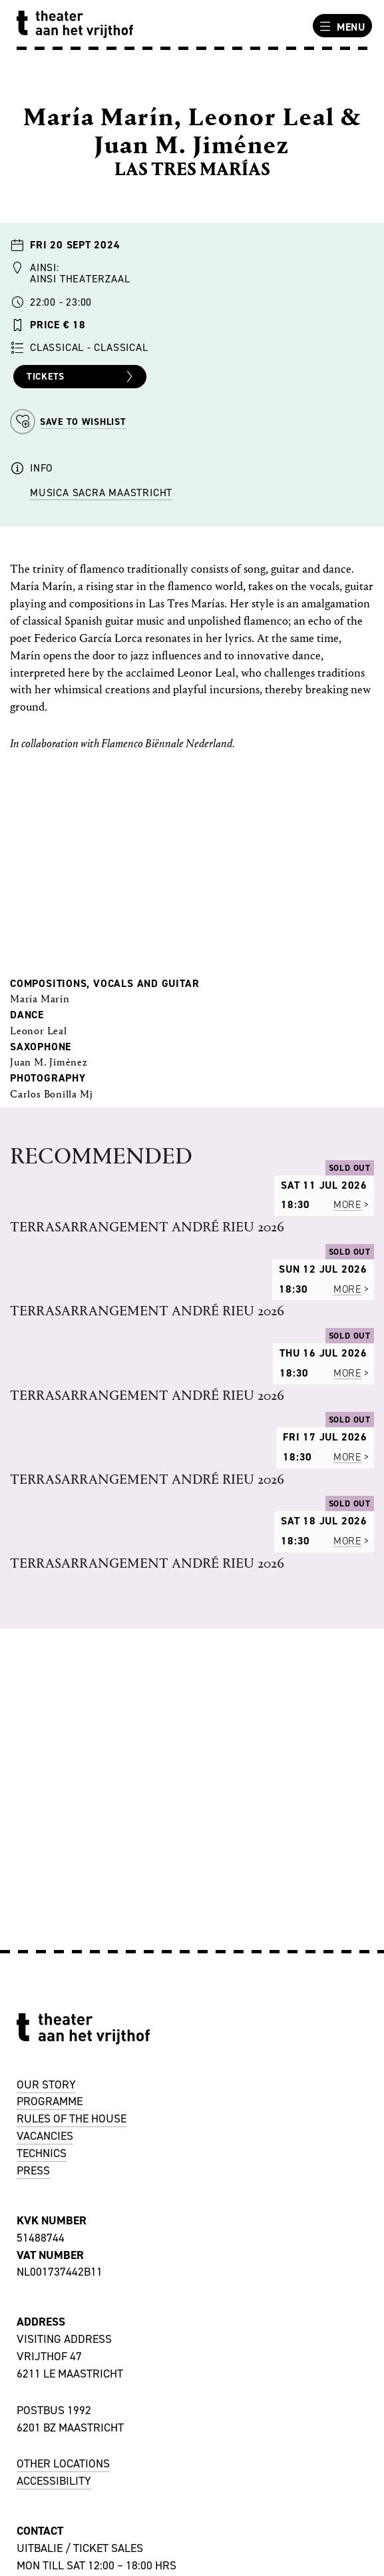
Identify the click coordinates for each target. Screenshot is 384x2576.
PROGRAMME (50, 2101)
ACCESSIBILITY (54, 2481)
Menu (340, 26)
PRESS (33, 2170)
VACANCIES (45, 2136)
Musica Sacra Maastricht (101, 492)
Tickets (81, 377)
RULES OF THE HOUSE (71, 2118)
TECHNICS (42, 2153)
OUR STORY (46, 2085)
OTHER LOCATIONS (63, 2463)
